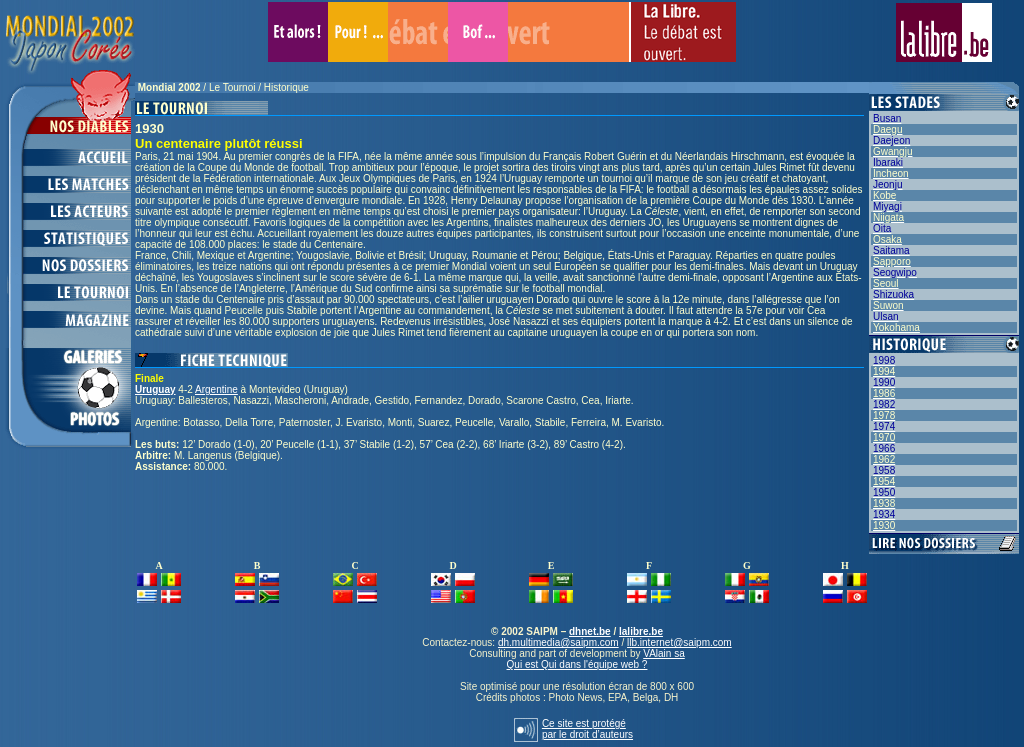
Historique (286, 87)
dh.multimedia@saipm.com (558, 642)
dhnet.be (590, 631)
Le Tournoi (232, 87)
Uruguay (155, 389)
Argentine (216, 389)
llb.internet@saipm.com (679, 642)
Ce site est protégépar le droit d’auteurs (587, 729)
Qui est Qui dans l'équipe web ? (577, 664)
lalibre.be (641, 631)
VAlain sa (664, 653)
